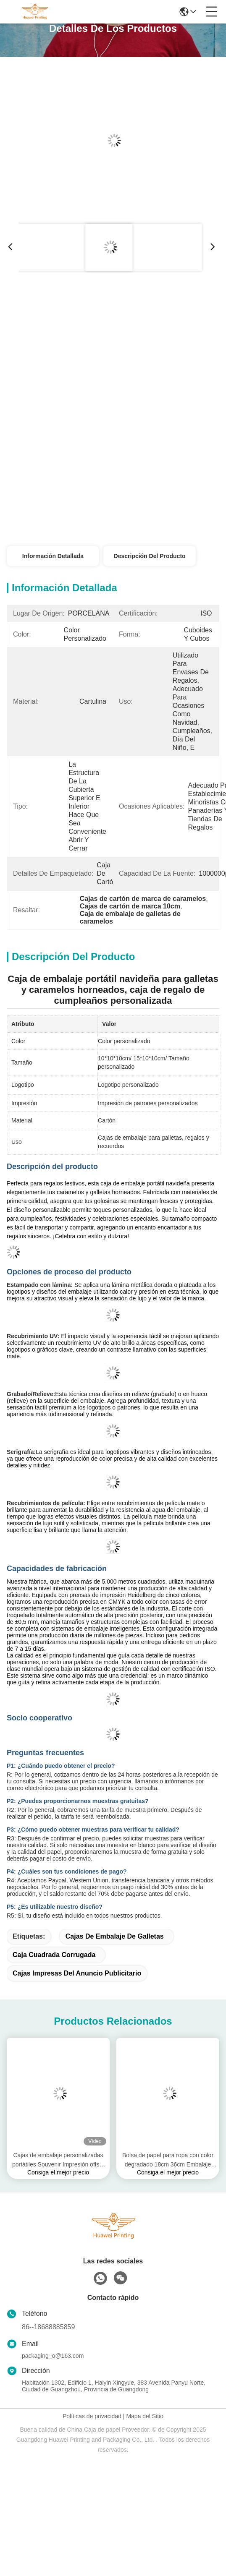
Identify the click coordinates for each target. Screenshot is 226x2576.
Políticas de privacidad (92, 2416)
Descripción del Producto (150, 556)
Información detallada (53, 556)
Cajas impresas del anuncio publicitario (77, 1973)
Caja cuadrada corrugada (54, 1954)
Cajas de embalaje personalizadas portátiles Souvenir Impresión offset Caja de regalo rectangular (58, 2160)
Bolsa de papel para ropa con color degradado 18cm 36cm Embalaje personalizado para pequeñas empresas (167, 2160)
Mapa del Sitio (144, 2416)
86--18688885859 (48, 2327)
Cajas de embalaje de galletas (115, 1936)
